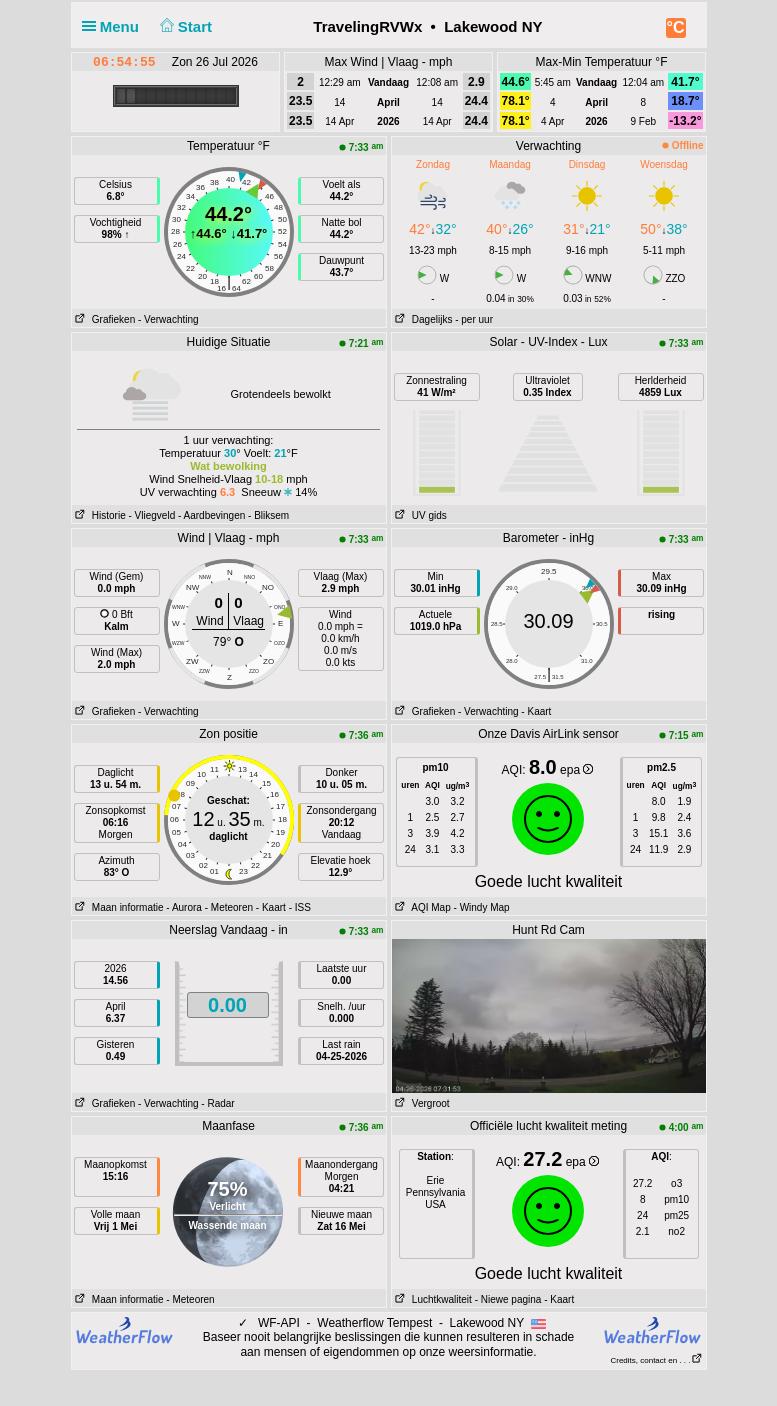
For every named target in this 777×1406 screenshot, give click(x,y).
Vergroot (421, 1103)
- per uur (474, 319)
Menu (115, 26)
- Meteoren (229, 907)
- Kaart (536, 711)
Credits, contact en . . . (656, 1360)
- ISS (300, 907)
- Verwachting (168, 319)
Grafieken (104, 319)
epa (576, 770)
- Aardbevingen (211, 515)
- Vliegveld (152, 515)
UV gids (419, 515)
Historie (99, 515)
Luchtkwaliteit (432, 1299)
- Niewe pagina (508, 1299)
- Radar (217, 1103)
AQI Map (421, 907)
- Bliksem (268, 515)
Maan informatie (118, 907)
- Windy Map (480, 907)
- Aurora (184, 907)
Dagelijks (422, 319)
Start (183, 26)
